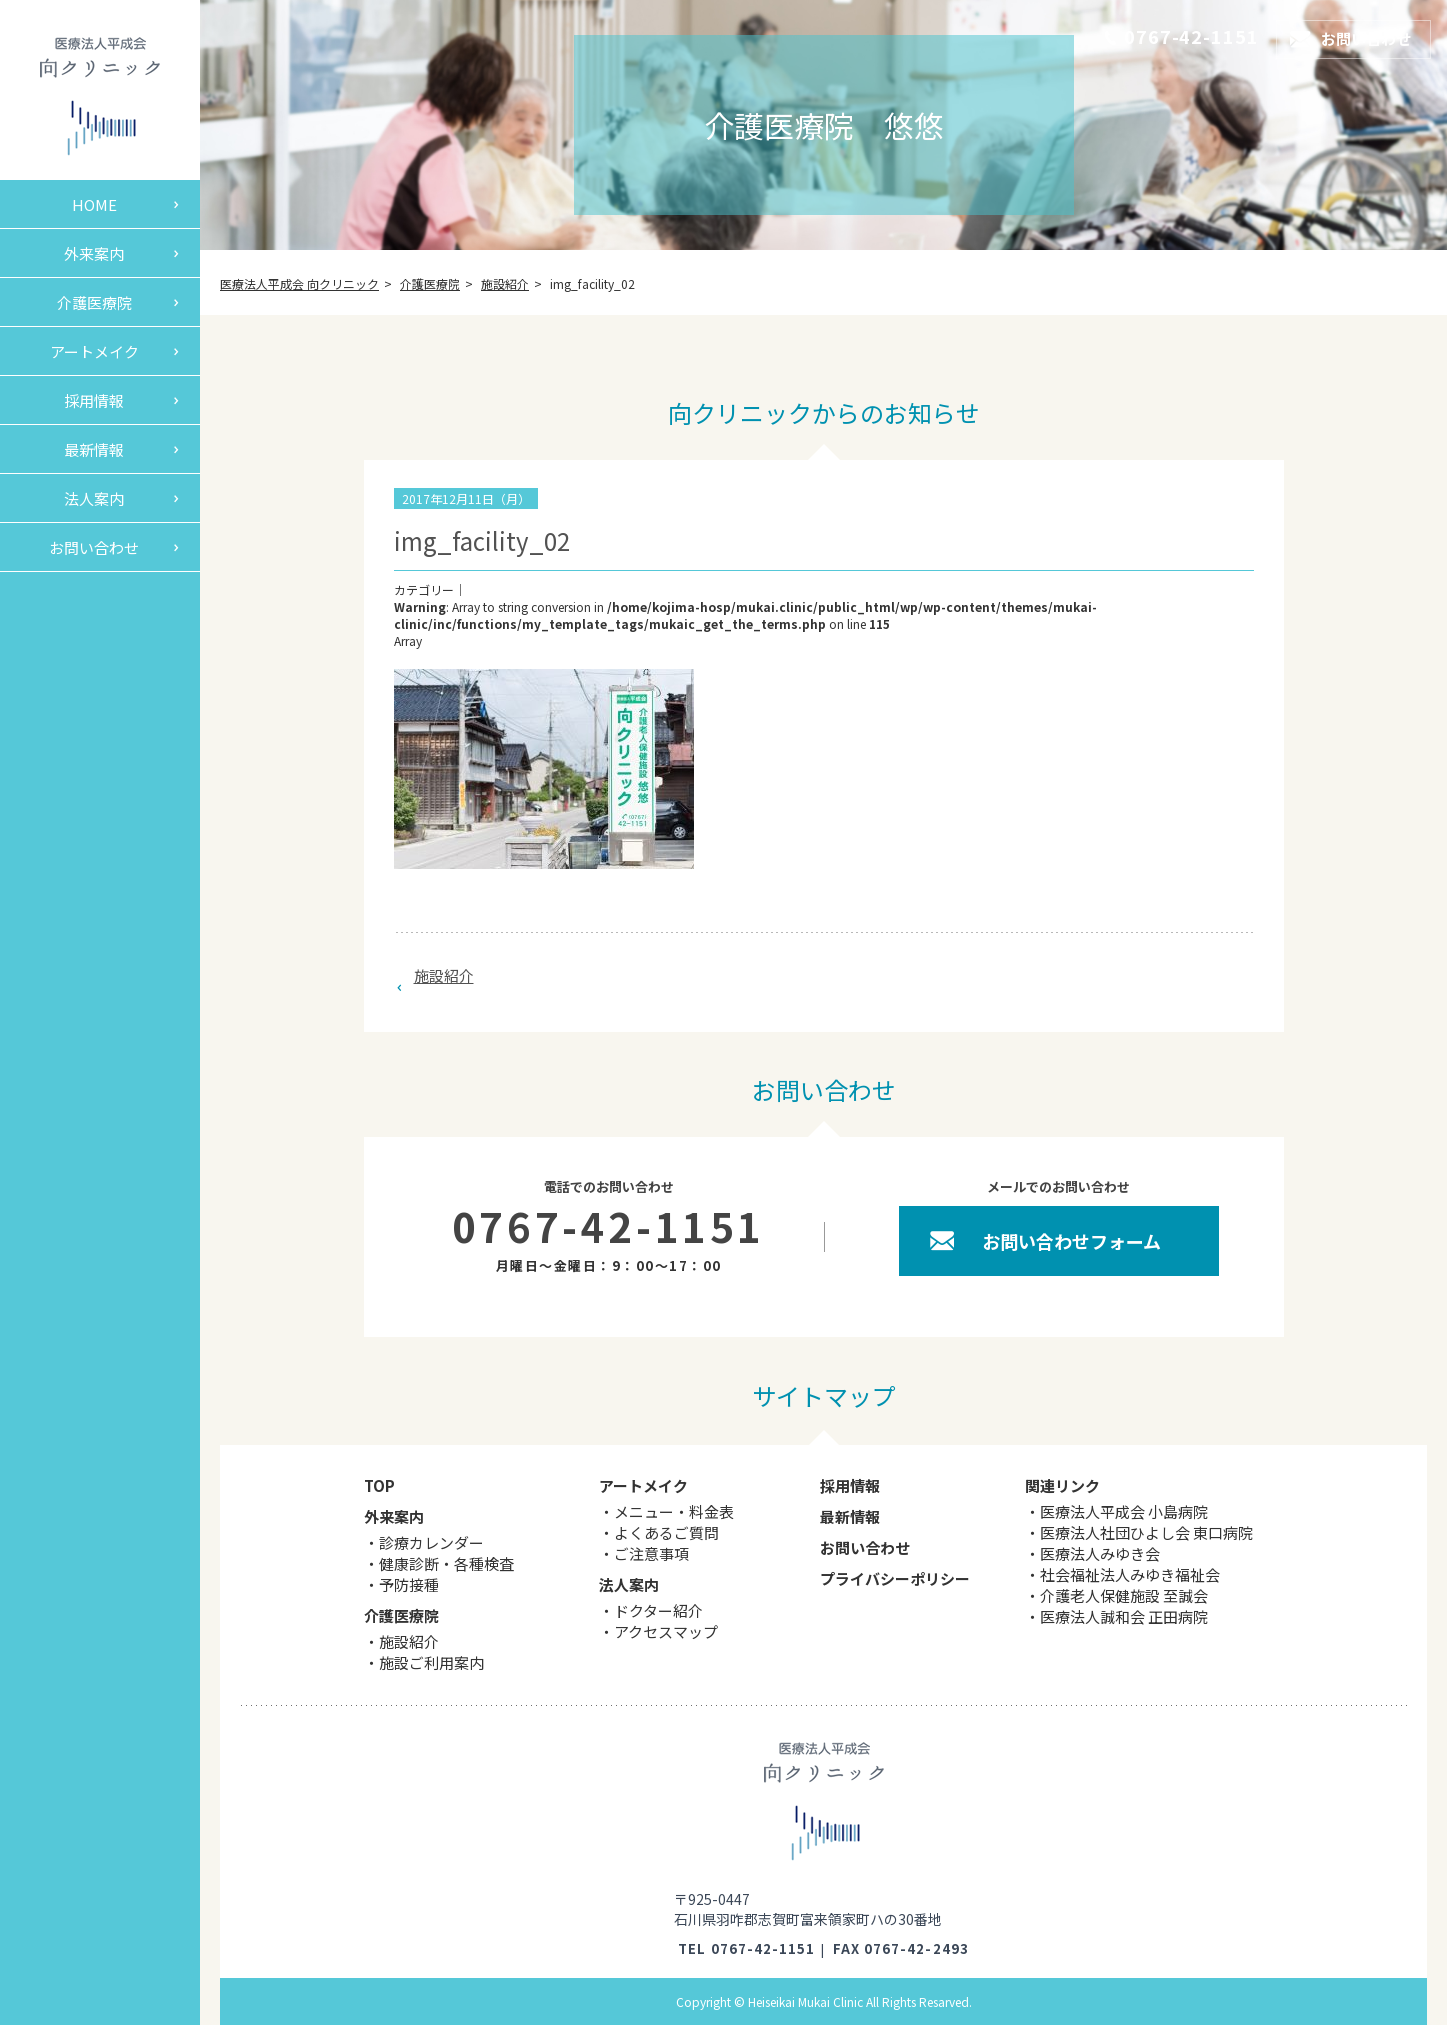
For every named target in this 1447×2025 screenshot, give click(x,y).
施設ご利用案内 (431, 1662)
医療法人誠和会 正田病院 (1124, 1616)
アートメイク (94, 351)
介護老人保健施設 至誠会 (1124, 1595)
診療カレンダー (431, 1542)
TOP (379, 1485)
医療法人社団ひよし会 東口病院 (1146, 1532)
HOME (94, 204)
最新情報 (94, 449)
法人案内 (94, 498)
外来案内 (94, 253)
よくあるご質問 (666, 1532)
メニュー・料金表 (674, 1511)
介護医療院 (94, 302)
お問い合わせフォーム (1071, 1241)
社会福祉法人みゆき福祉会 (1130, 1574)
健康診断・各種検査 (446, 1563)
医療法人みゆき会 (1100, 1553)
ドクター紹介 (658, 1610)
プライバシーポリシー (895, 1578)
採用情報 (94, 400)
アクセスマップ (666, 1631)
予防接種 (409, 1584)
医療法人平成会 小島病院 (1124, 1511)
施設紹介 (444, 975)
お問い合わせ (94, 547)
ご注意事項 (651, 1553)
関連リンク (1062, 1485)
